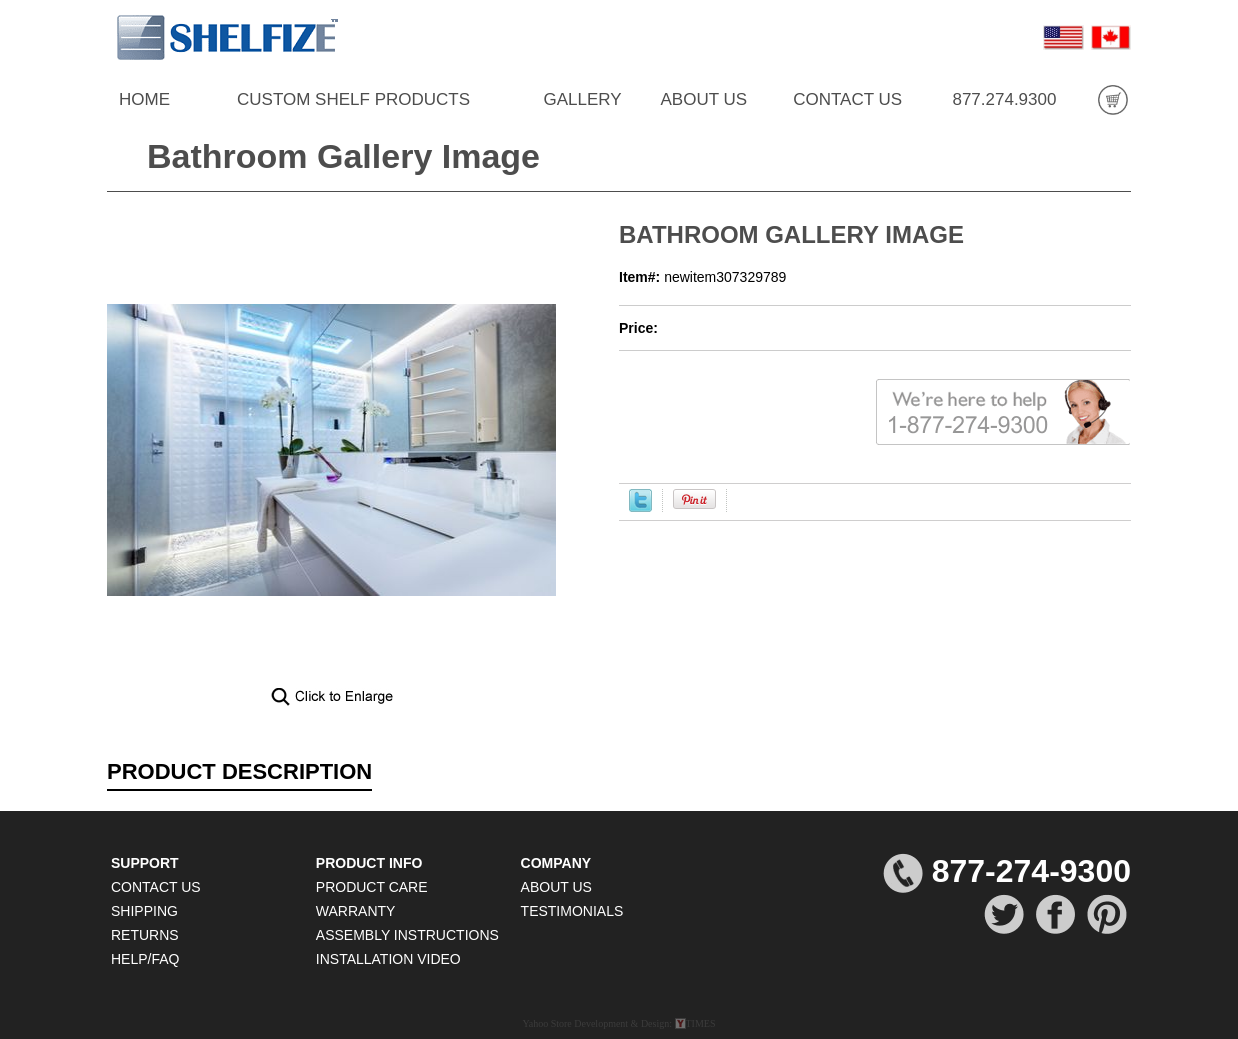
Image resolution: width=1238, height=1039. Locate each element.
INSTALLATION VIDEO (388, 959)
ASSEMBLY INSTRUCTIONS (407, 935)
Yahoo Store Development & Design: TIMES (618, 1023)
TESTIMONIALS (572, 911)
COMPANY (556, 863)
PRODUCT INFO (369, 863)
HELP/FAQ (145, 959)
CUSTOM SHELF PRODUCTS (353, 99)
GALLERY (582, 99)
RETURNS (145, 935)
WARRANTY (356, 911)
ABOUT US (703, 99)
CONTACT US (847, 99)
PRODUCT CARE (372, 887)
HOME (144, 99)
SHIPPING (144, 911)
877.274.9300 (1004, 99)
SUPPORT (145, 863)
